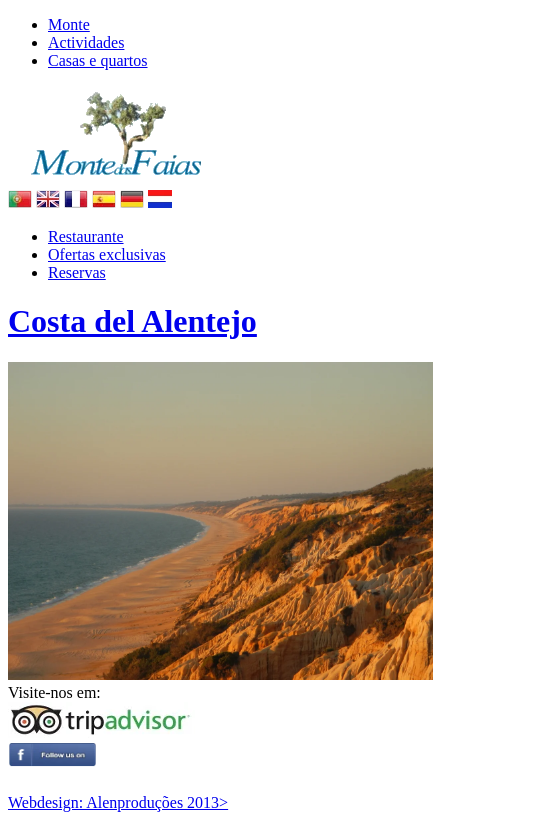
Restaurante (86, 236)
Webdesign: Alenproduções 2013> (118, 802)
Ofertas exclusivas (107, 254)
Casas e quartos (98, 60)
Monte (69, 24)
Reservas (77, 272)
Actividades (86, 42)
